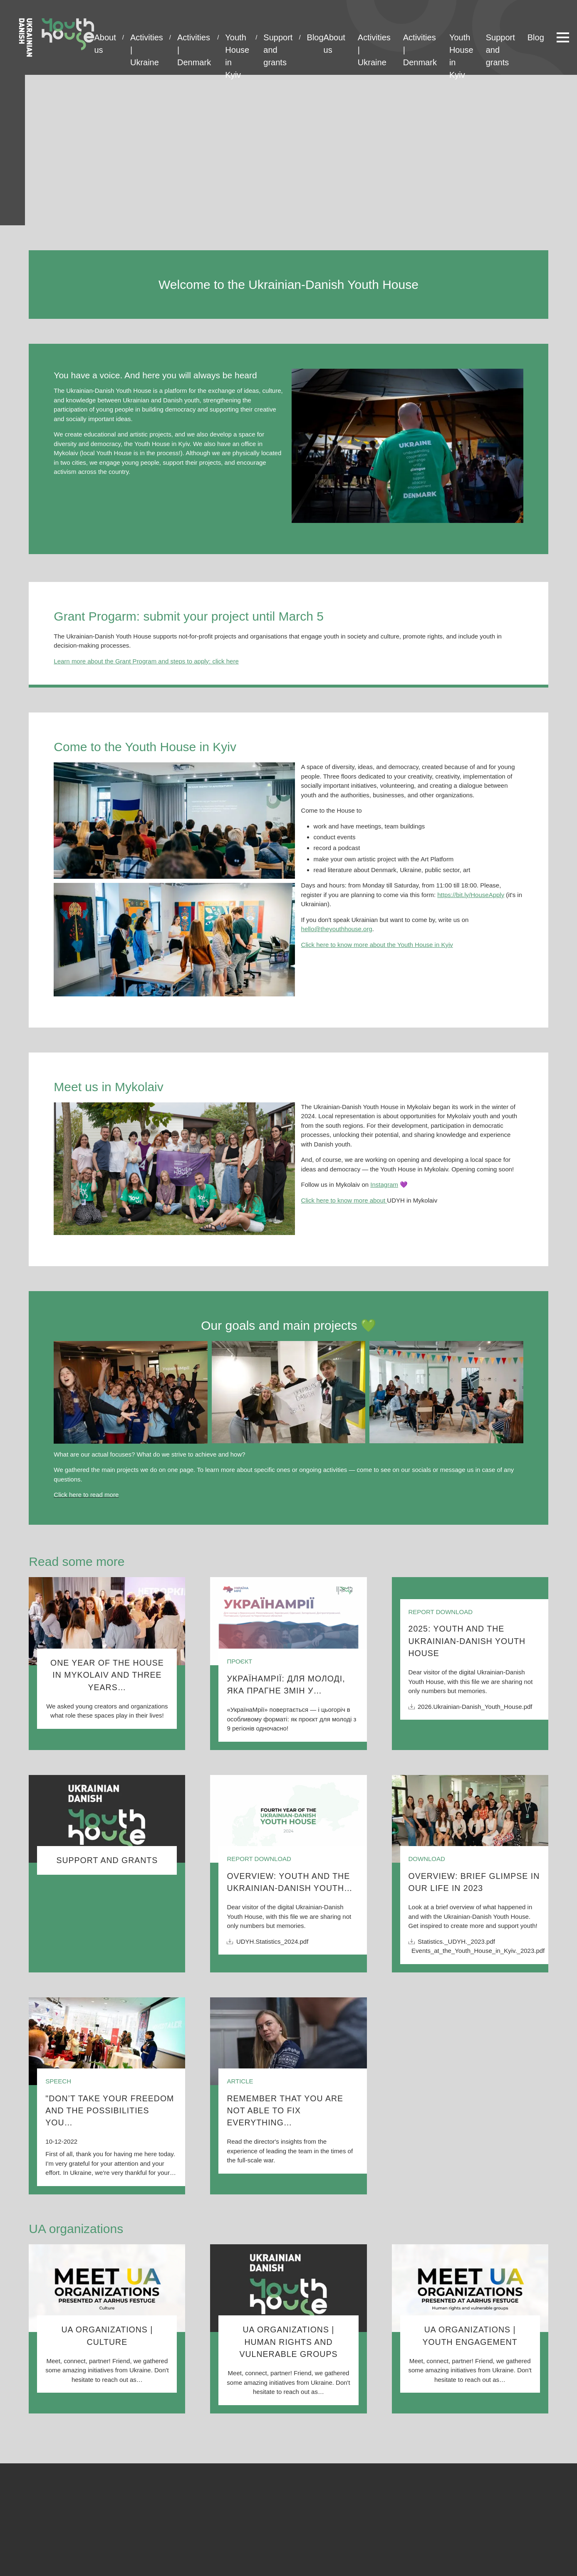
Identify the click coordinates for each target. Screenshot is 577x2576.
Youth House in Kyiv (237, 38)
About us (105, 38)
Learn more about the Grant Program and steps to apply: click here (146, 661)
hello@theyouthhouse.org (336, 928)
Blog (315, 37)
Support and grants (277, 38)
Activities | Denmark (194, 38)
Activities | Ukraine (146, 38)
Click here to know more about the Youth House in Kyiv (377, 944)
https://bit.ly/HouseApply (470, 894)
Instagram (384, 1184)
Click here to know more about (344, 1200)
